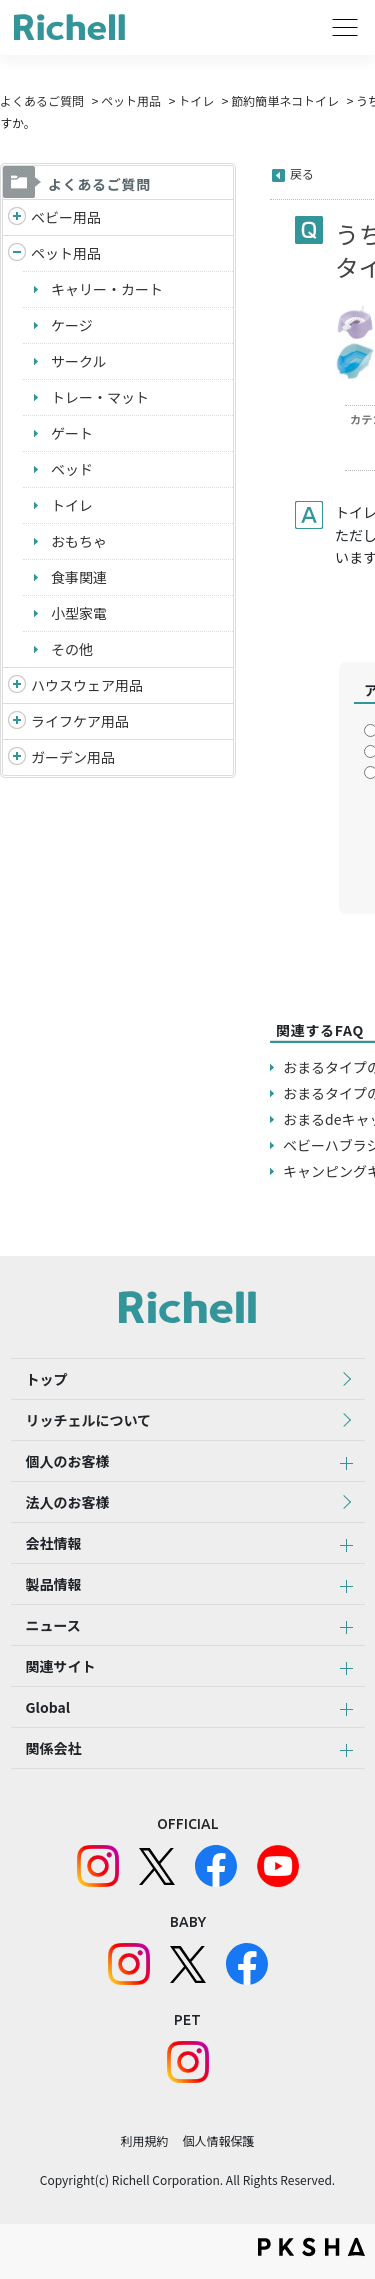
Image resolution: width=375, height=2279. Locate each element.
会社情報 (54, 1543)
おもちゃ (79, 541)
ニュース (53, 1625)
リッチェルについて (89, 1420)
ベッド (72, 469)
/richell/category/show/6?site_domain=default (17, 721)
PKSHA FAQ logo (311, 2247)
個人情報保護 (219, 2140)
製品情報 (54, 1584)
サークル (79, 361)
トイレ (196, 100)
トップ (47, 1379)
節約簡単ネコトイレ (285, 100)
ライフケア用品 (80, 721)
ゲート (72, 433)
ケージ (72, 325)
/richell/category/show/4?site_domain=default (17, 253)
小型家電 (79, 613)
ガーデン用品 (73, 757)
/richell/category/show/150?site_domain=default (17, 757)
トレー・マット (100, 397)
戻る (302, 173)
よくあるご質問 (42, 100)
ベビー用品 (66, 217)
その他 (72, 649)
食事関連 (79, 577)
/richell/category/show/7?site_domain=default (17, 685)
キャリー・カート (107, 289)
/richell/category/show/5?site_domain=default (17, 217)
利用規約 (144, 2140)
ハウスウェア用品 (87, 685)
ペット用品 (131, 100)
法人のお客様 (68, 1502)
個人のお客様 (68, 1461)
